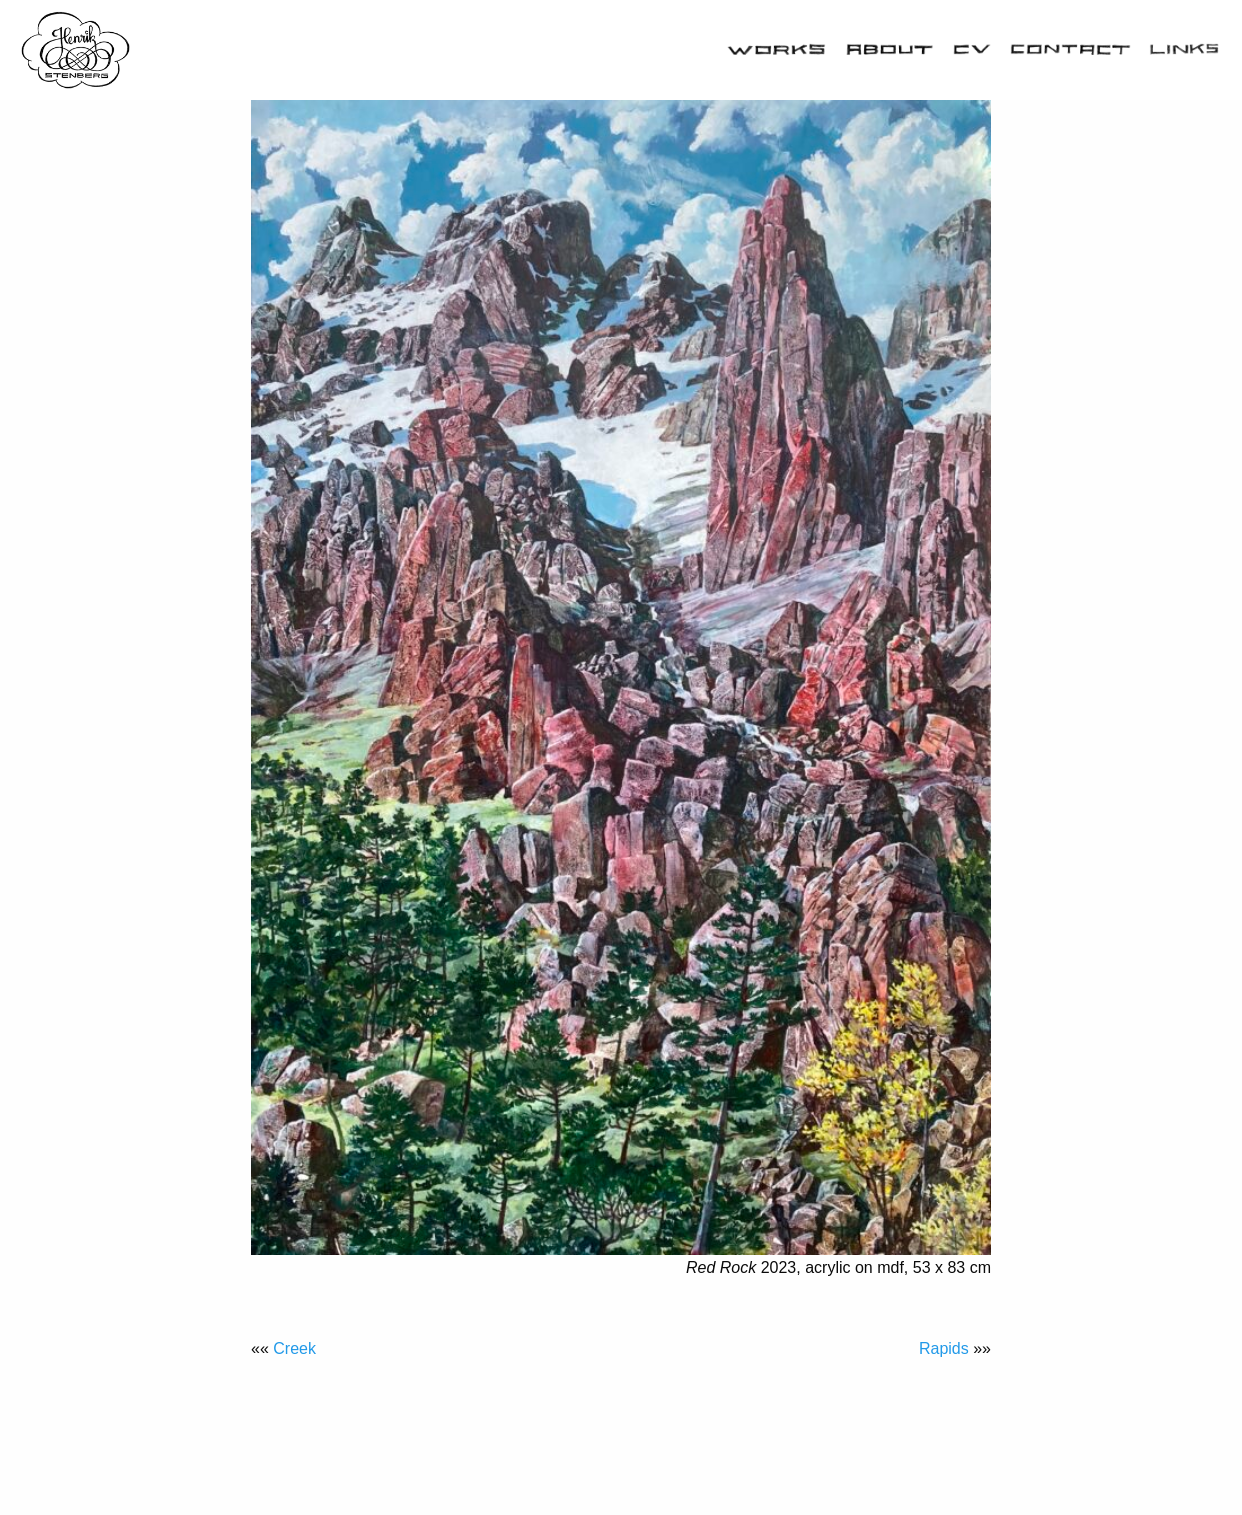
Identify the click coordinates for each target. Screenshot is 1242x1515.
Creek (294, 1348)
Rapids (944, 1348)
